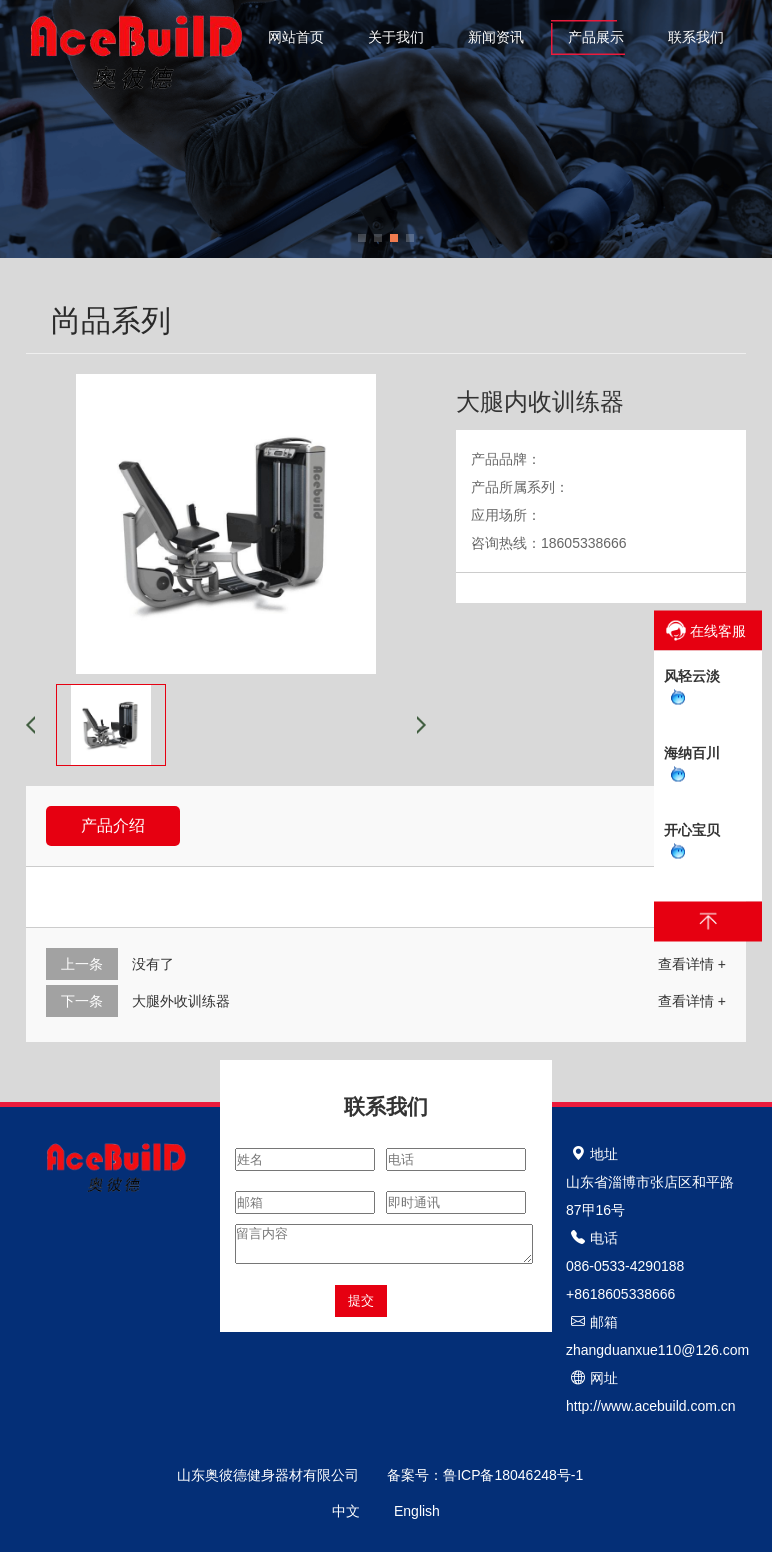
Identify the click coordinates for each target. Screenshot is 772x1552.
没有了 (153, 964)
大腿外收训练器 (181, 1001)
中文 (346, 1511)
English (417, 1511)
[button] (362, 238)
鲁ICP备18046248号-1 (519, 1475)
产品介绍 (113, 825)
